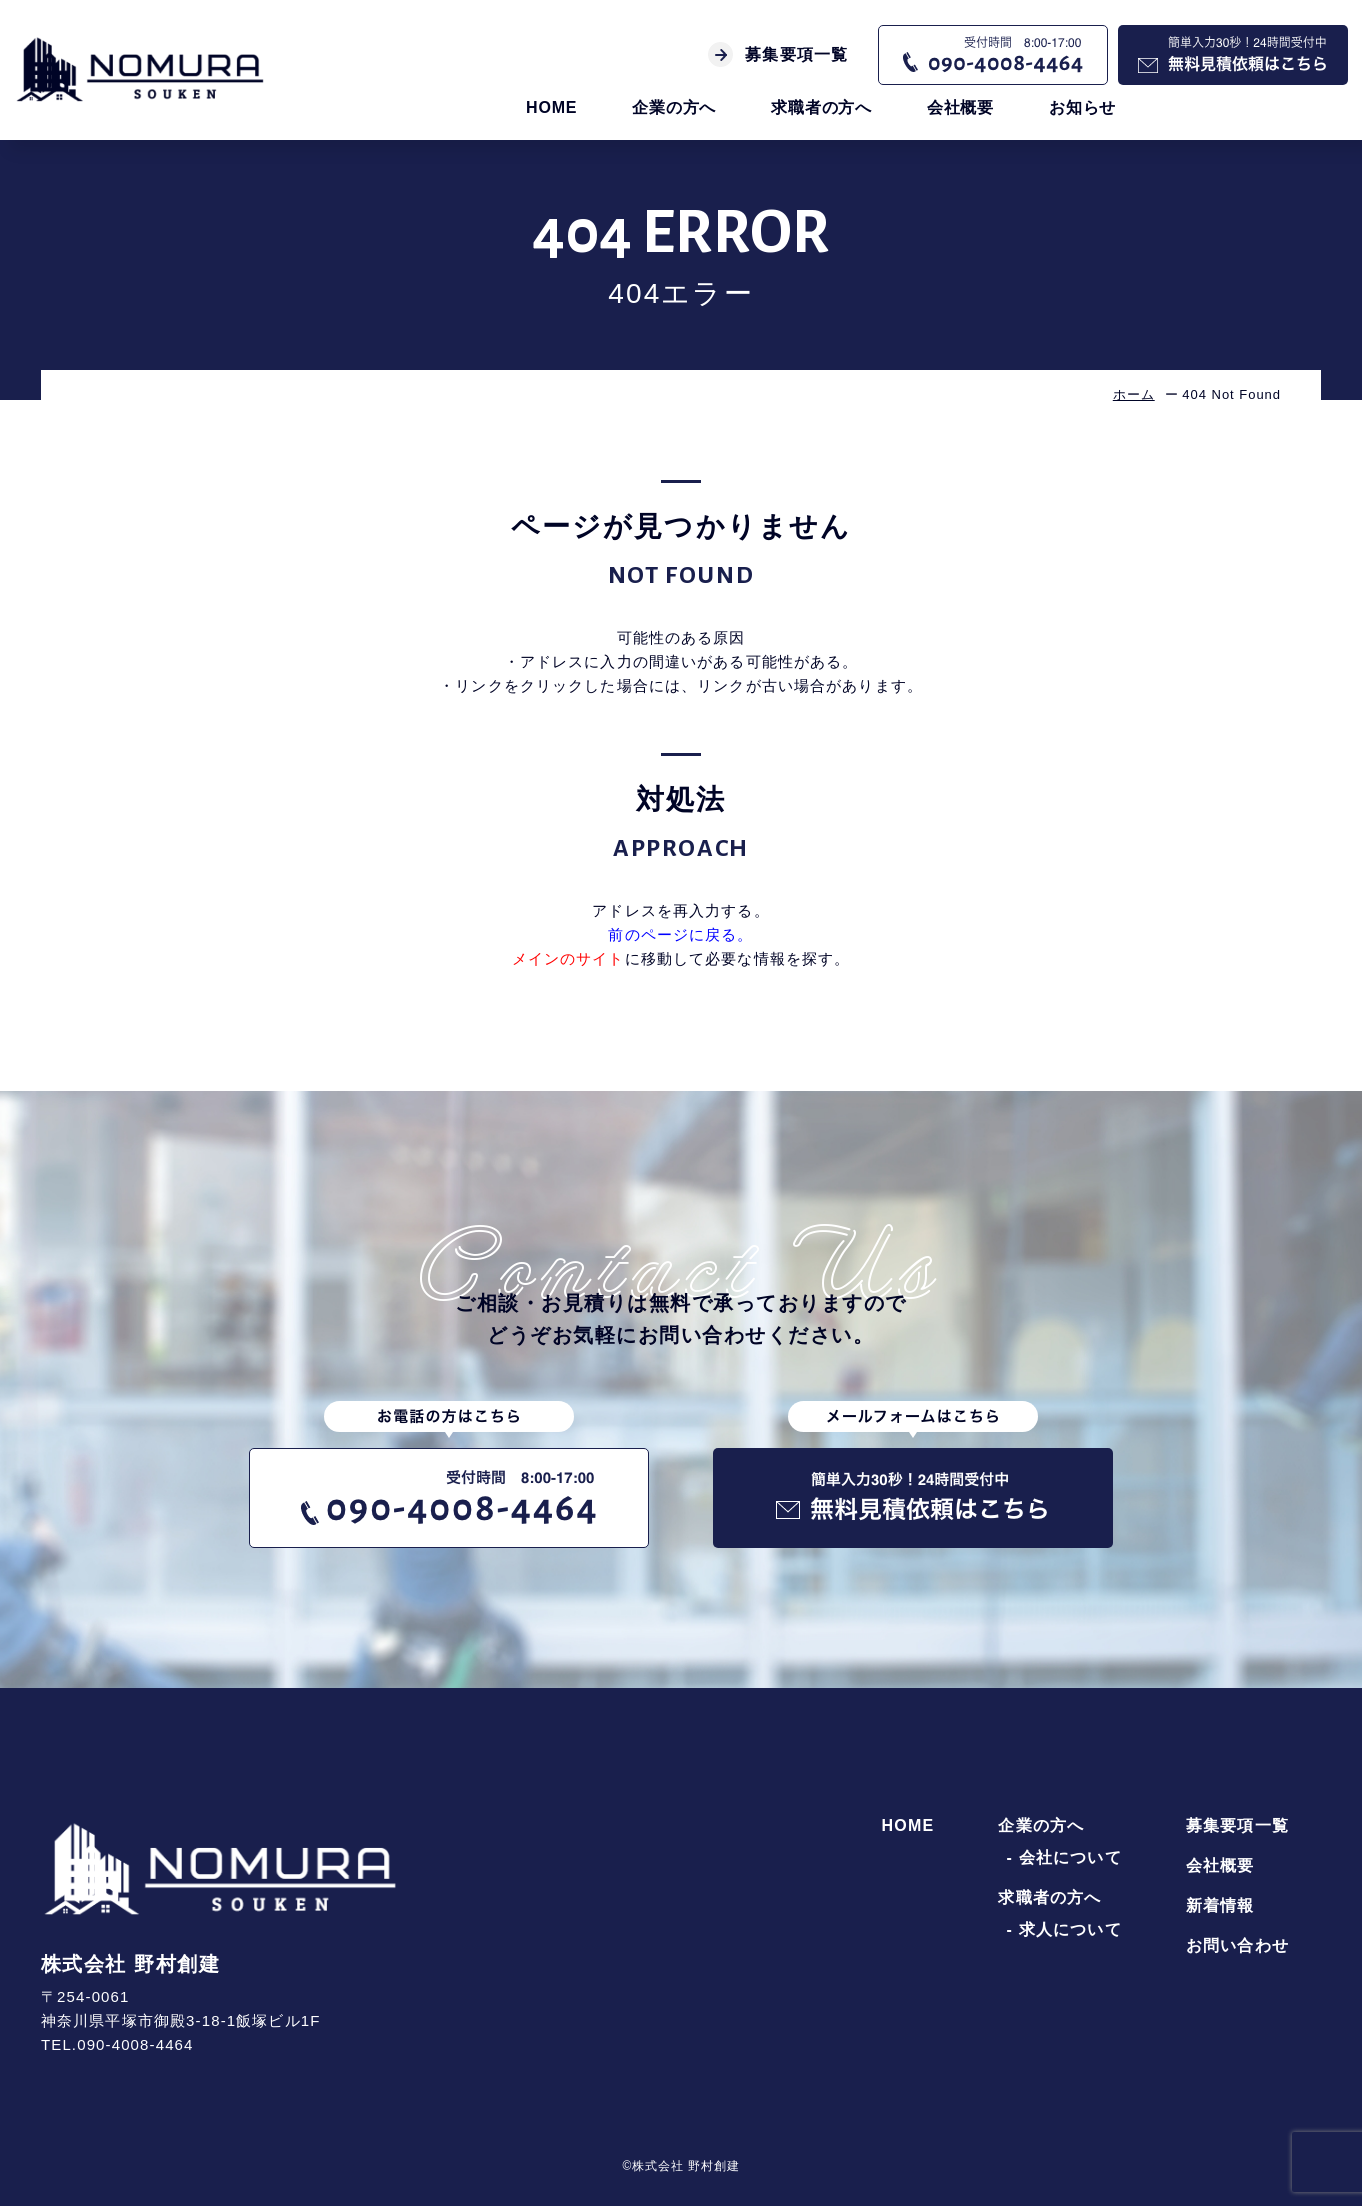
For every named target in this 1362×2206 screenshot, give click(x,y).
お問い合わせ (1237, 1946)
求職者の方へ (821, 108)
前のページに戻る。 (680, 934)
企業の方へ (674, 108)
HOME (551, 108)
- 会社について (1063, 1858)
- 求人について (1063, 1930)
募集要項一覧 (778, 54)
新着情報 (1220, 1906)
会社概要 (960, 108)
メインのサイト (568, 958)
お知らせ (1082, 108)
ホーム (1134, 394)
